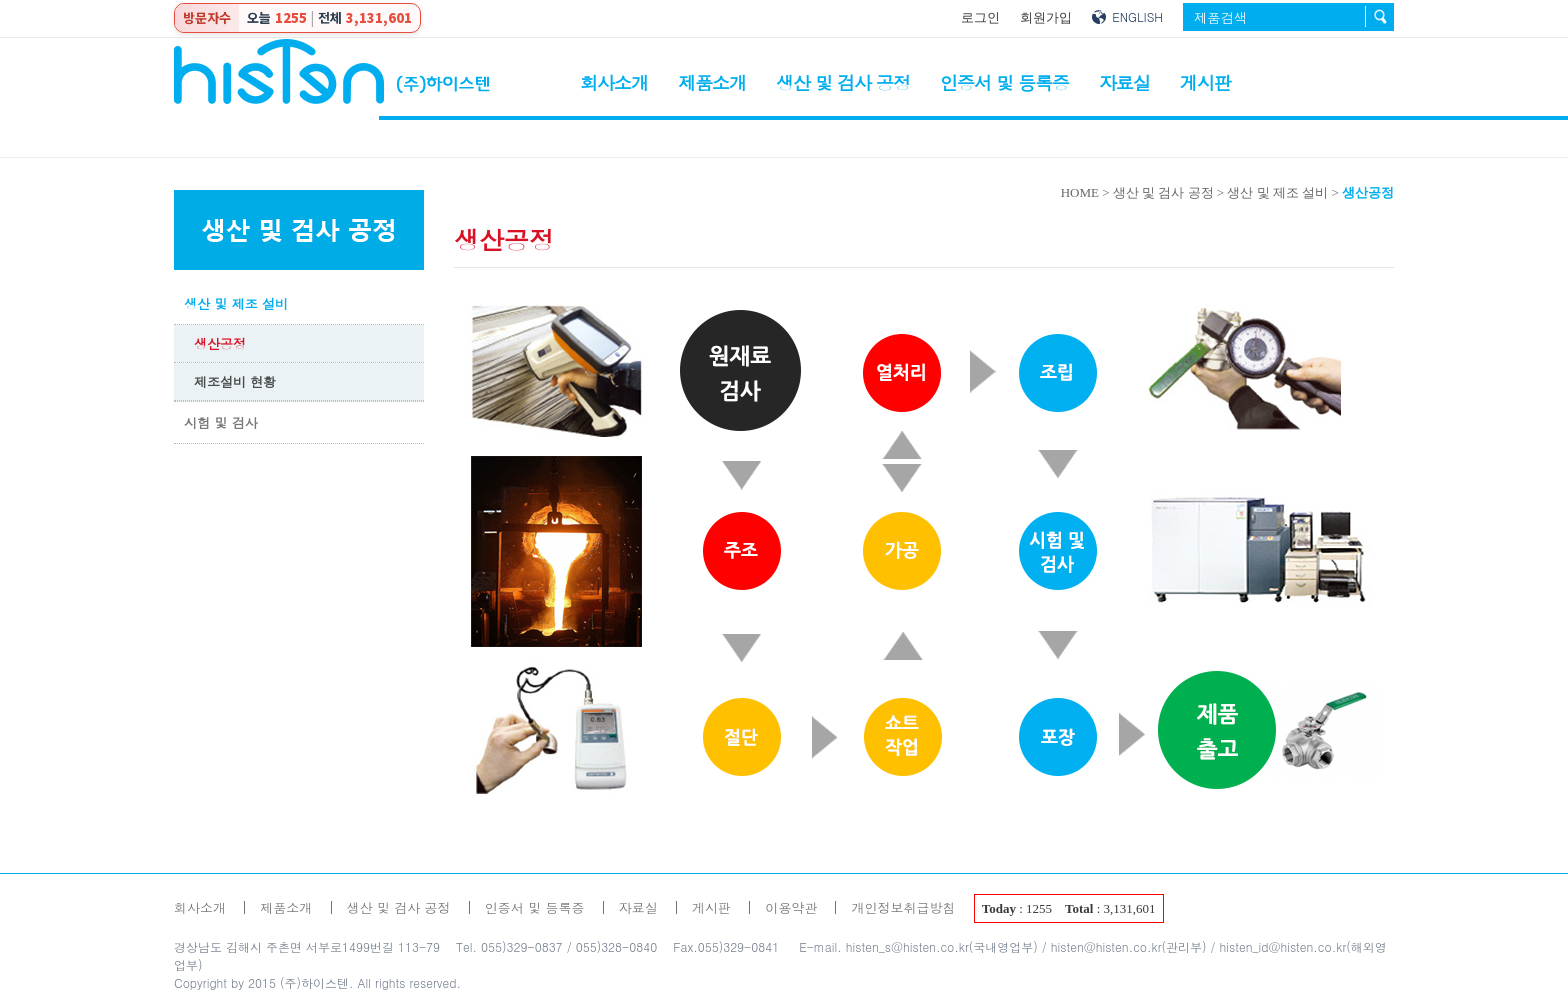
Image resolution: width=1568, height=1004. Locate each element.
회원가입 (1046, 17)
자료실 (1124, 82)
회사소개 (614, 82)
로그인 (980, 17)
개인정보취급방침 (903, 907)
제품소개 (712, 82)
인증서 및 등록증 (1004, 82)
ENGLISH (1137, 16)
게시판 (1205, 82)
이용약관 (791, 907)
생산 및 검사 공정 (843, 82)
